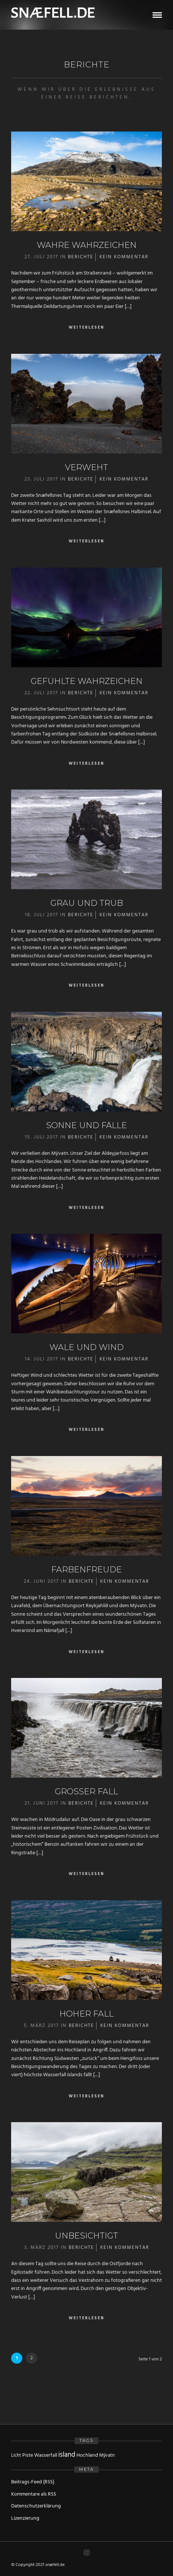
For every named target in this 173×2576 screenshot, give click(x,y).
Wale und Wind (86, 1347)
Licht (16, 2455)
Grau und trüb (86, 903)
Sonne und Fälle (86, 1125)
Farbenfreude (86, 1570)
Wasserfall (45, 2455)
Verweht (86, 467)
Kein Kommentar (123, 257)
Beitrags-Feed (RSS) (32, 2482)
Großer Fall (86, 1791)
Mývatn (107, 2455)
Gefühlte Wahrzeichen (87, 681)
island (66, 2454)
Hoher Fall (86, 2014)
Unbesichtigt (86, 2236)
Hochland (87, 2455)
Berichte (81, 257)
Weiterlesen (86, 328)
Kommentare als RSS (33, 2494)
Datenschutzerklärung (36, 2506)
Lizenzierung (25, 2518)
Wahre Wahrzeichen (87, 245)
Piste (27, 2455)
